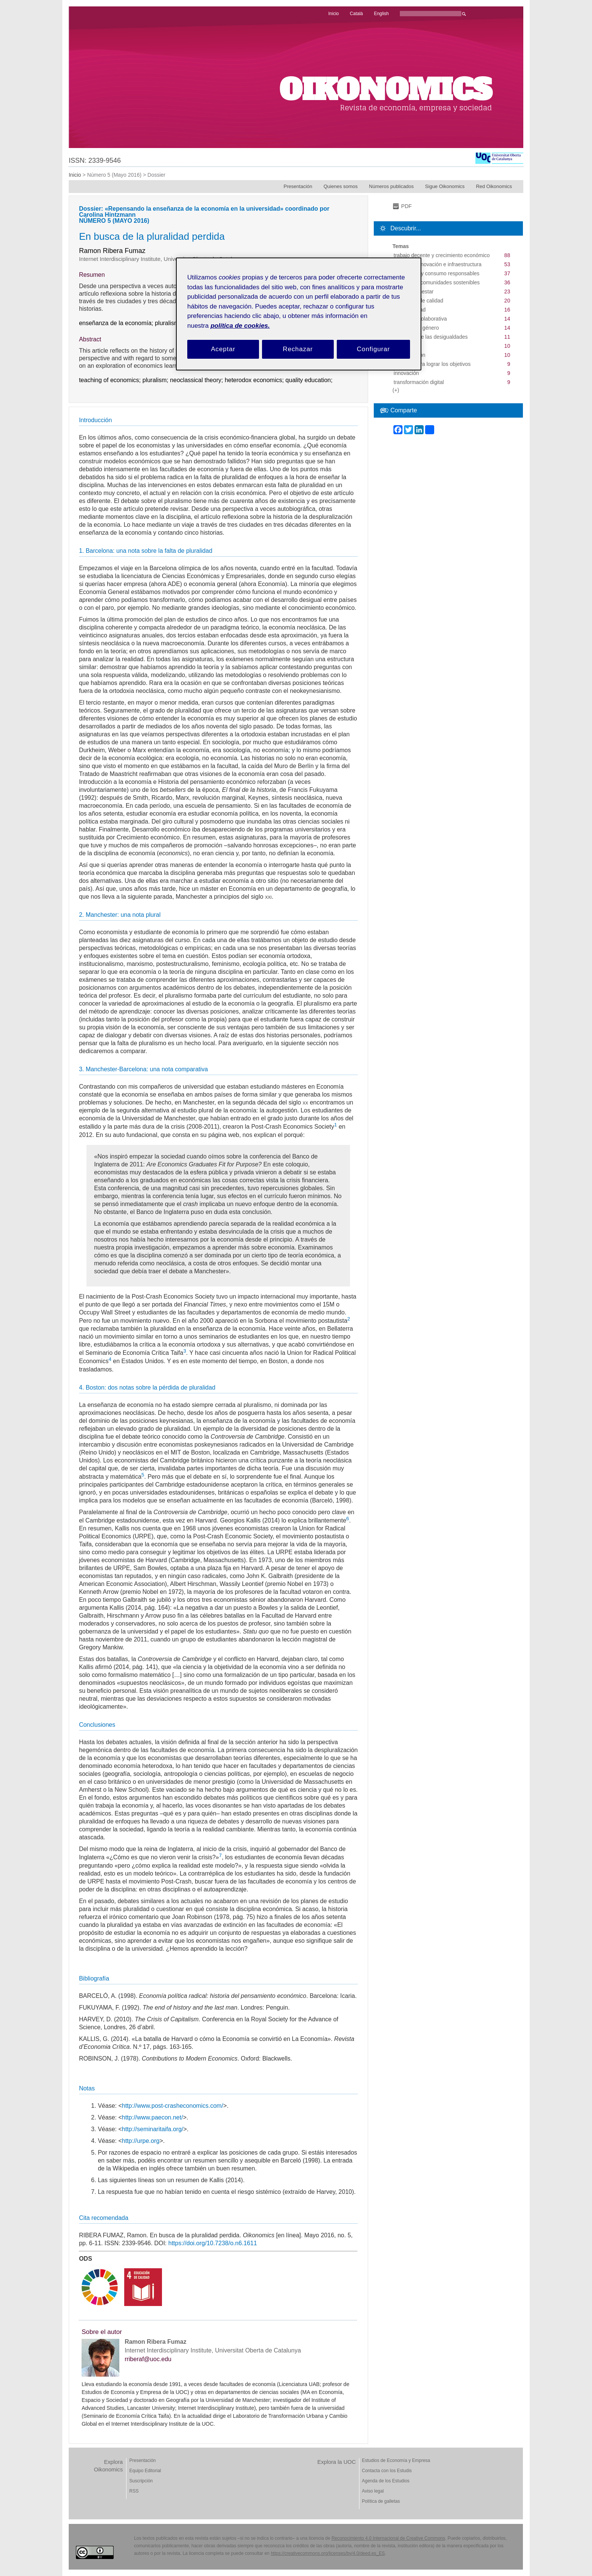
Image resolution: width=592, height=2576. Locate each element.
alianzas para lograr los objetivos (432, 364)
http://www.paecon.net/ (152, 2117)
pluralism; (156, 380)
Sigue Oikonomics (445, 186)
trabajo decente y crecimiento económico (442, 255)
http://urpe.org (141, 2141)
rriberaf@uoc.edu (148, 2359)
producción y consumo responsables (436, 273)
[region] (298, 314)
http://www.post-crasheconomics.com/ (173, 2105)
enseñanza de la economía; (117, 323)
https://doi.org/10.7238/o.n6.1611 (212, 2243)
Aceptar (223, 349)
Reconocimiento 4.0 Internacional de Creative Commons (388, 2538)
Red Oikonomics (494, 186)
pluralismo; (170, 323)
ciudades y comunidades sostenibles (437, 282)
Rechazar (298, 349)
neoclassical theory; (197, 380)
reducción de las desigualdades (431, 337)
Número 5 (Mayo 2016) (114, 175)
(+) (396, 390)
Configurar (373, 349)
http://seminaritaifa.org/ (152, 2129)
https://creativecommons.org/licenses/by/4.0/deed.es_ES (328, 2553)
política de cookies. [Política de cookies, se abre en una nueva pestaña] (240, 325)
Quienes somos (341, 186)
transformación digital (419, 382)
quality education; (309, 380)
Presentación (298, 186)
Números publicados (391, 186)
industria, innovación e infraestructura (438, 264)
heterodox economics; (255, 380)
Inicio (75, 175)
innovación (406, 373)
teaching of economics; (110, 380)
